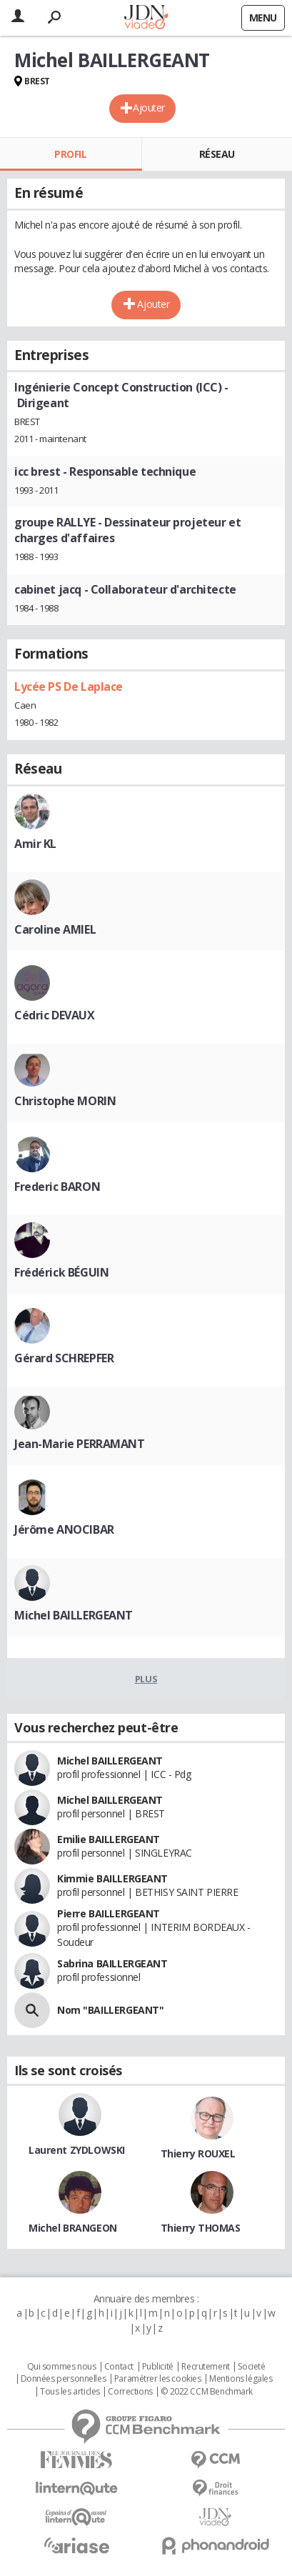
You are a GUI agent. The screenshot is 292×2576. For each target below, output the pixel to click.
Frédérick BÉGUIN (61, 1272)
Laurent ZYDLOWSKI (77, 2150)
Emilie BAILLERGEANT (108, 1839)
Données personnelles (63, 2379)
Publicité (157, 2367)
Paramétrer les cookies (157, 2379)
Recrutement (205, 2367)
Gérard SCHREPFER (64, 1358)
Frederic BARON (57, 1186)
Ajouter (149, 107)
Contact (119, 2367)
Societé (251, 2367)
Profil (70, 154)
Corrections (130, 2392)
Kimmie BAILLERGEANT (112, 1878)
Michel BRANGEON (73, 2228)
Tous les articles (70, 2392)
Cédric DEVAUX (54, 1015)
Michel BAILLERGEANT (73, 1615)
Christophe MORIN (65, 1101)
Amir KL (35, 844)
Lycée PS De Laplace (68, 686)
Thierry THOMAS (201, 2228)
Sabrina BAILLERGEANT (112, 1963)
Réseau (217, 154)
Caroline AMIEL (55, 929)
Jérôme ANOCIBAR (64, 1529)
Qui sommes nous (61, 2367)
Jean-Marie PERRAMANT (79, 1444)
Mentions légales (240, 2379)
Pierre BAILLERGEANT (108, 1913)
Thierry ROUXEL (198, 2153)
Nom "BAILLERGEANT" (110, 2010)
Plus (146, 1678)
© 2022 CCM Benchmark (207, 2392)
